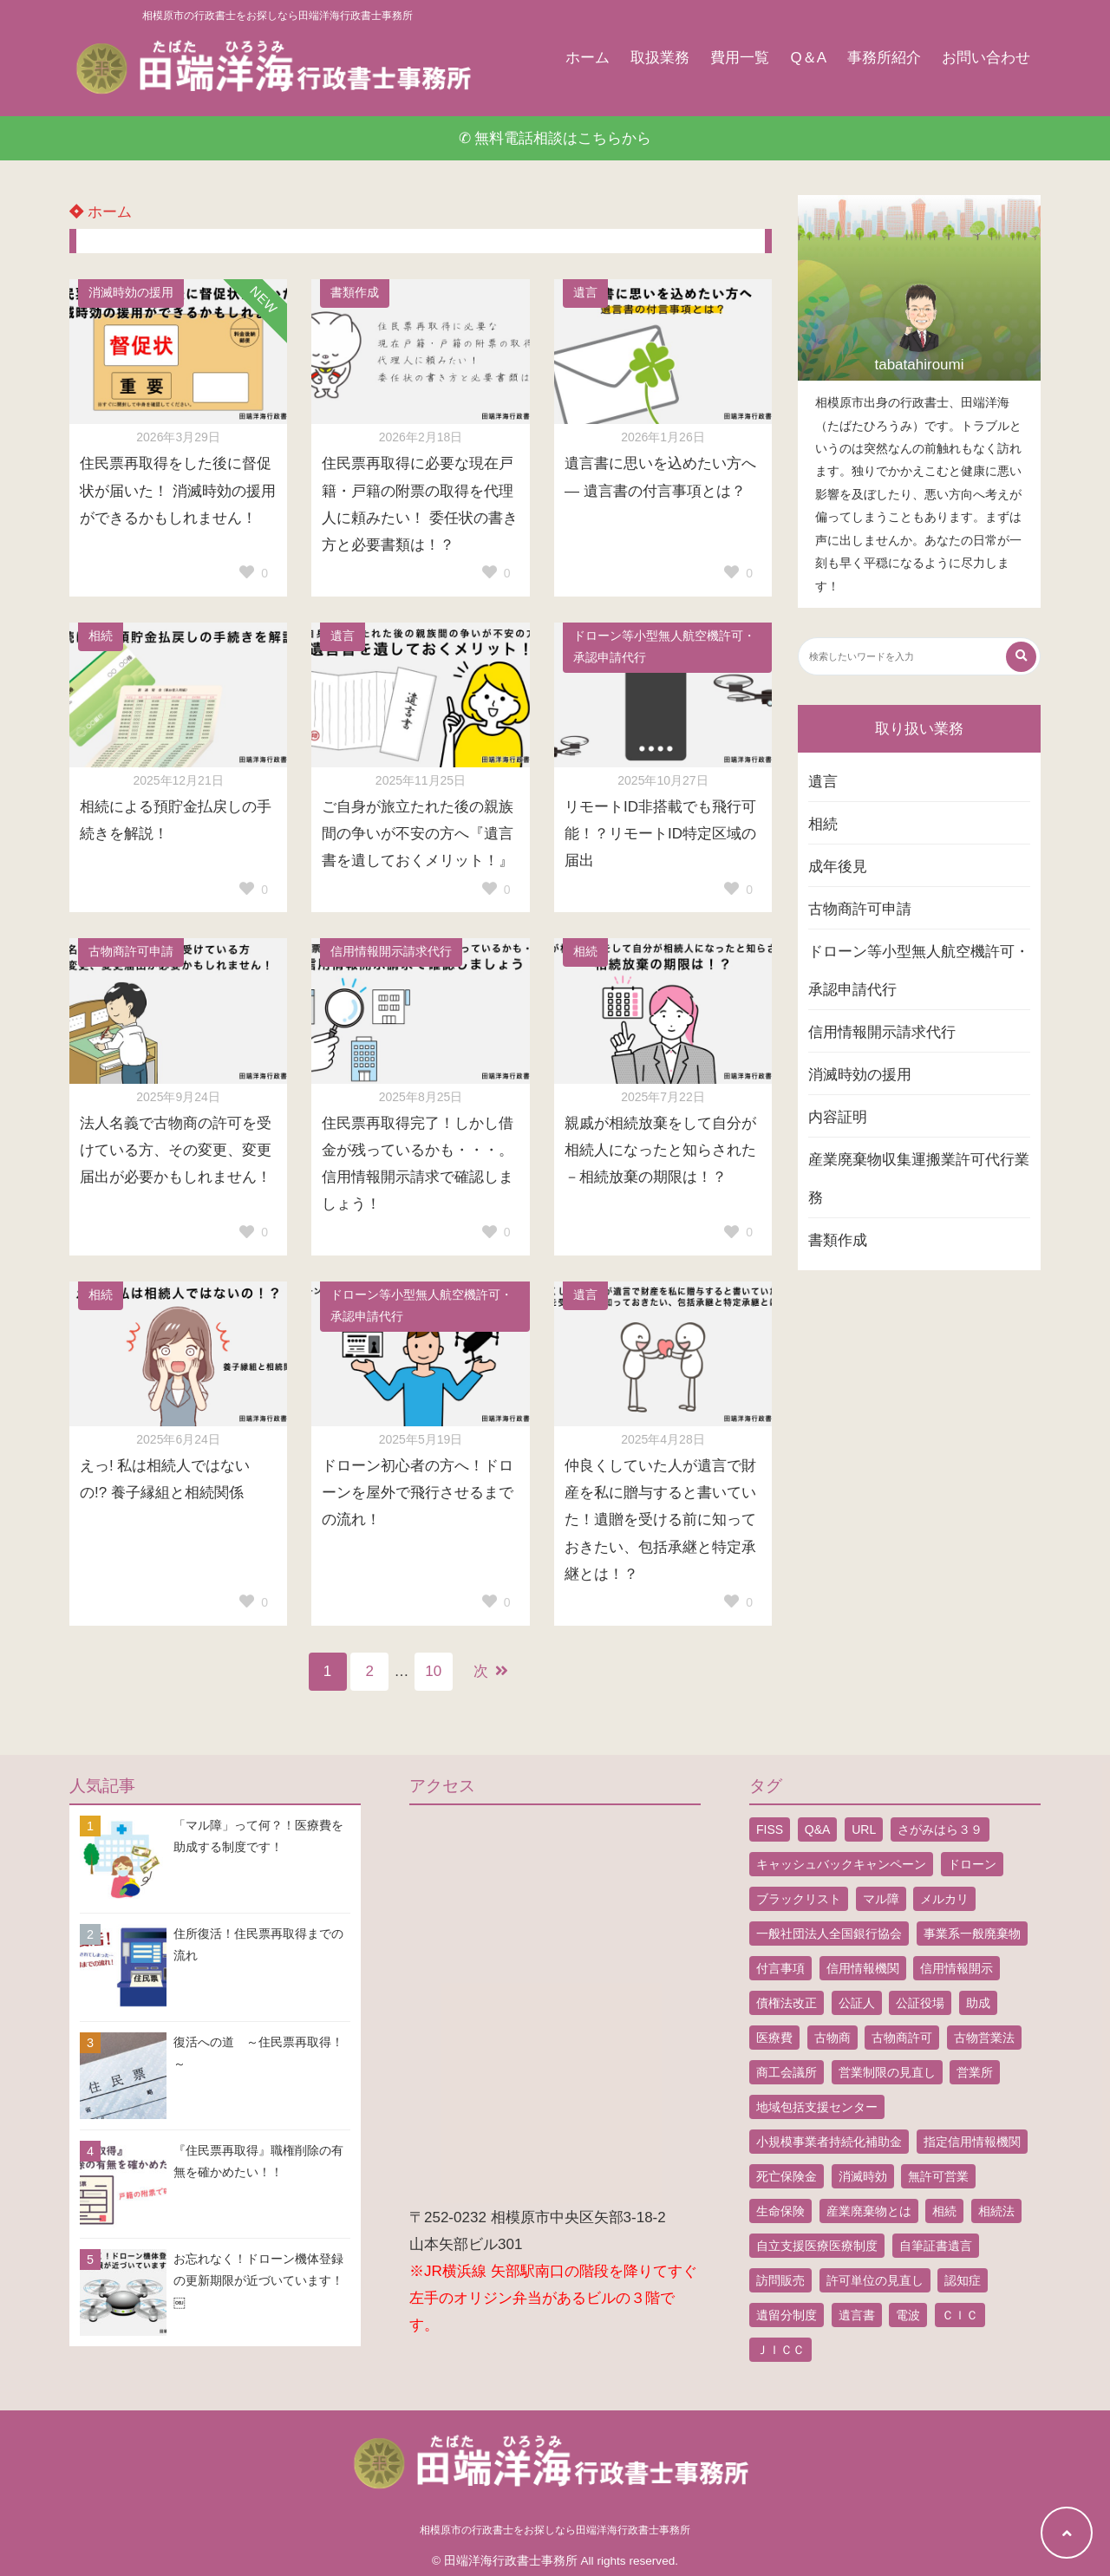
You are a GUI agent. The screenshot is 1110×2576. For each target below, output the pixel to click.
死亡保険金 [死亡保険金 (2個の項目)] (786, 2176)
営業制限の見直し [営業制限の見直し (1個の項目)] (887, 2072)
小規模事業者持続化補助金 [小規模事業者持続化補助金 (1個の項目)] (829, 2142)
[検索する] (1021, 657)
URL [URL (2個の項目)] (864, 1829)
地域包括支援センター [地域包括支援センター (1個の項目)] (817, 2107)
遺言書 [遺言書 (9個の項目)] (857, 2315)
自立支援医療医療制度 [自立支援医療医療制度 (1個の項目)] (817, 2246)
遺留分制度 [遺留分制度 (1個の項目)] (786, 2315)
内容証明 (837, 1117)
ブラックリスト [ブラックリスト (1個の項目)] (798, 1899)
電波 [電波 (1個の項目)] (908, 2315)
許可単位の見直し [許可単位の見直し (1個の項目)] (875, 2280)
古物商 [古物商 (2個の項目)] (832, 2037)
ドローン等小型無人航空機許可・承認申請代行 (664, 646)
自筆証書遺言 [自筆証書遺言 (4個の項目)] (935, 2246)
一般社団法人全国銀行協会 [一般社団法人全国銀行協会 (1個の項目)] (829, 1933)
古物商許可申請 (130, 951)
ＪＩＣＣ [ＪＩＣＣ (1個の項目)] (780, 2350)
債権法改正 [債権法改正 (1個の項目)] (786, 2003)
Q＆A (808, 57)
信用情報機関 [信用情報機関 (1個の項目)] (862, 1968)
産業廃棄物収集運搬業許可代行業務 (918, 1178)
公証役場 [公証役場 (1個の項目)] (920, 2003)
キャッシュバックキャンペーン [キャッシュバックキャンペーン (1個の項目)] (841, 1864)
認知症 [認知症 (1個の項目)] (962, 2280)
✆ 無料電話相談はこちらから (555, 138)
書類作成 (354, 292)
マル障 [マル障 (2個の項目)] (881, 1899)
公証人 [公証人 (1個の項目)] (857, 2003)
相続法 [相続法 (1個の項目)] (996, 2211)
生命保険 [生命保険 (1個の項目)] (780, 2211)
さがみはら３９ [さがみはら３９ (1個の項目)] (940, 1829)
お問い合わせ (986, 57)
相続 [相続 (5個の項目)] (944, 2211)
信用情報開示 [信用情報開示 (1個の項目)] (956, 1968)
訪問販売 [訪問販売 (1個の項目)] (780, 2280)
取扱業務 (659, 57)
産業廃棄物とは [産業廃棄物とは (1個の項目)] (868, 2211)
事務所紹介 (884, 57)
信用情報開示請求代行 (391, 951)
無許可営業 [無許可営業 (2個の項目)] (938, 2176)
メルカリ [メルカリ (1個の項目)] (944, 1899)
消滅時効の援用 (130, 292)
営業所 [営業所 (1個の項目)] (975, 2072)
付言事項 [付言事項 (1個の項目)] (780, 1968)
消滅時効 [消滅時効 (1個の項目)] (863, 2176)
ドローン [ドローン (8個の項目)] (972, 1864)
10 (433, 1671)
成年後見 (837, 866)
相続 (100, 635)
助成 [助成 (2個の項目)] (978, 2003)
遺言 (585, 292)
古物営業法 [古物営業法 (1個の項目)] (984, 2037)
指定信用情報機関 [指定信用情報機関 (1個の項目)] (972, 2142)
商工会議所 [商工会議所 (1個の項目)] (786, 2072)
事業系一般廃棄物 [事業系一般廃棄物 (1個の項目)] (972, 1933)
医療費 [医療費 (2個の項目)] (774, 2037)
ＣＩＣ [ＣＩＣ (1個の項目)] (960, 2315)
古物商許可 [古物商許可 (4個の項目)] (902, 2037)
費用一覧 (739, 57)
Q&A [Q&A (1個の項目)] (818, 1829)
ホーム (587, 57)
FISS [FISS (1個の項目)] (769, 1829)
